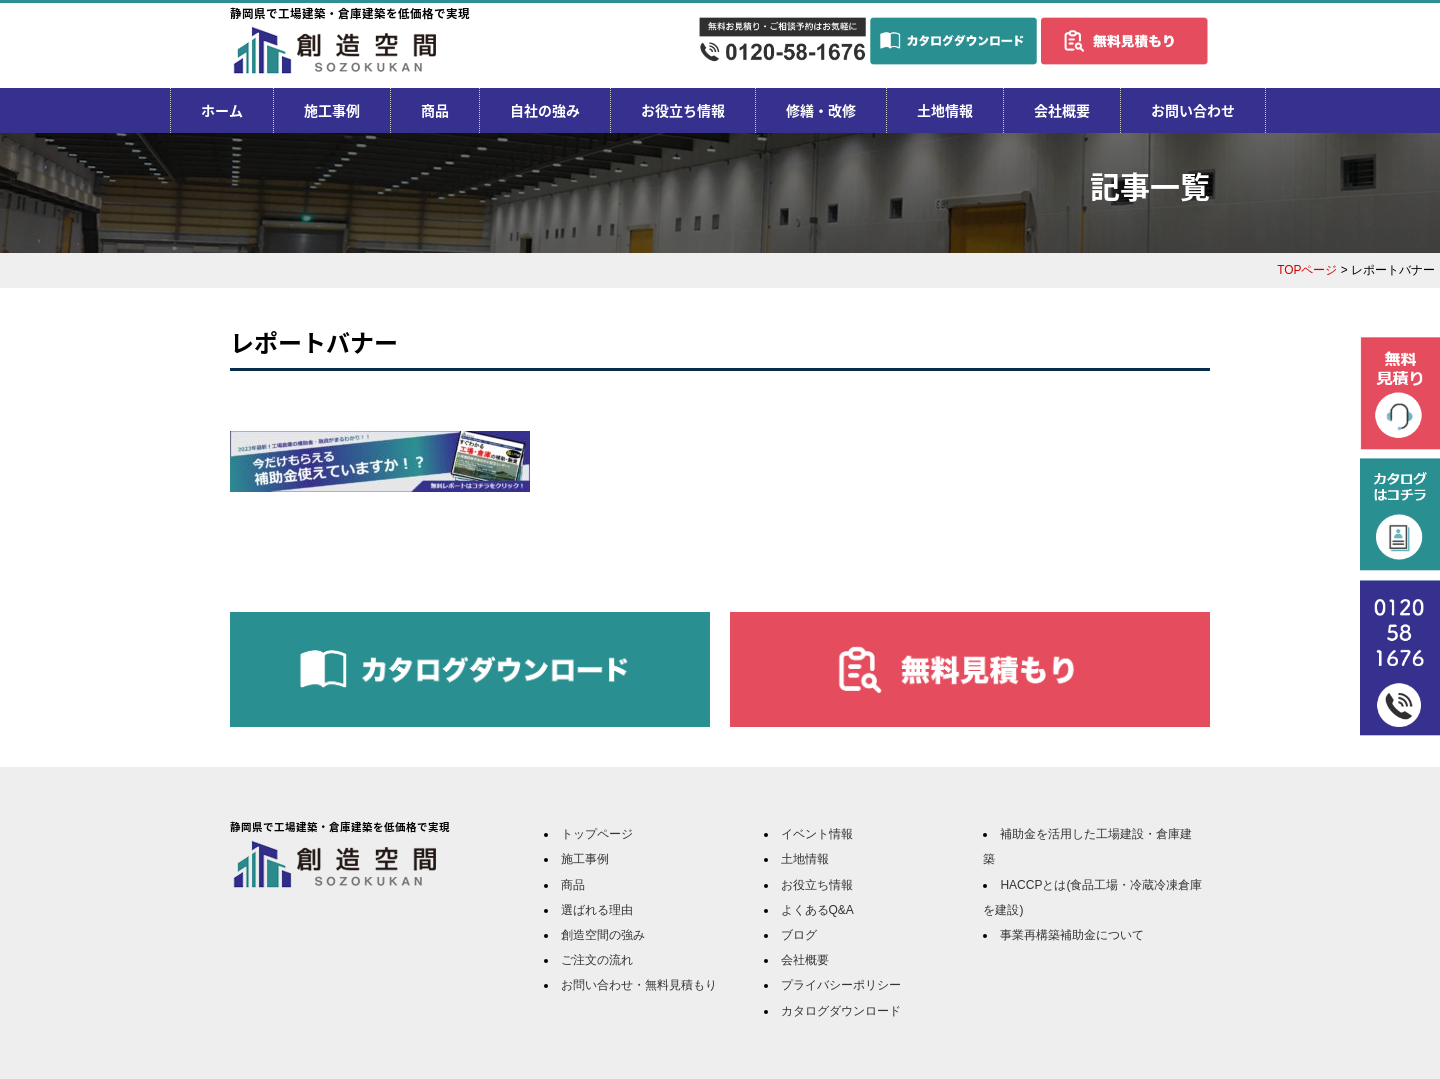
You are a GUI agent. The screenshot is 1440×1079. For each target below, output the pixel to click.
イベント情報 (817, 834)
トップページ (597, 834)
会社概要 (1062, 110)
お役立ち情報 (683, 110)
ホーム (222, 110)
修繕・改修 (821, 110)
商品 (435, 110)
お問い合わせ (1193, 110)
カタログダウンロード (841, 1011)
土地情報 (945, 110)
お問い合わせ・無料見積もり (639, 985)
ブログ (799, 935)
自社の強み (545, 110)
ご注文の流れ (597, 960)
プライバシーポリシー (841, 985)
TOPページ (1307, 270)
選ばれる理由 (597, 910)
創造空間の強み (603, 935)
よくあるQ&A (817, 910)
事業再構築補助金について (1072, 935)
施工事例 (332, 110)
